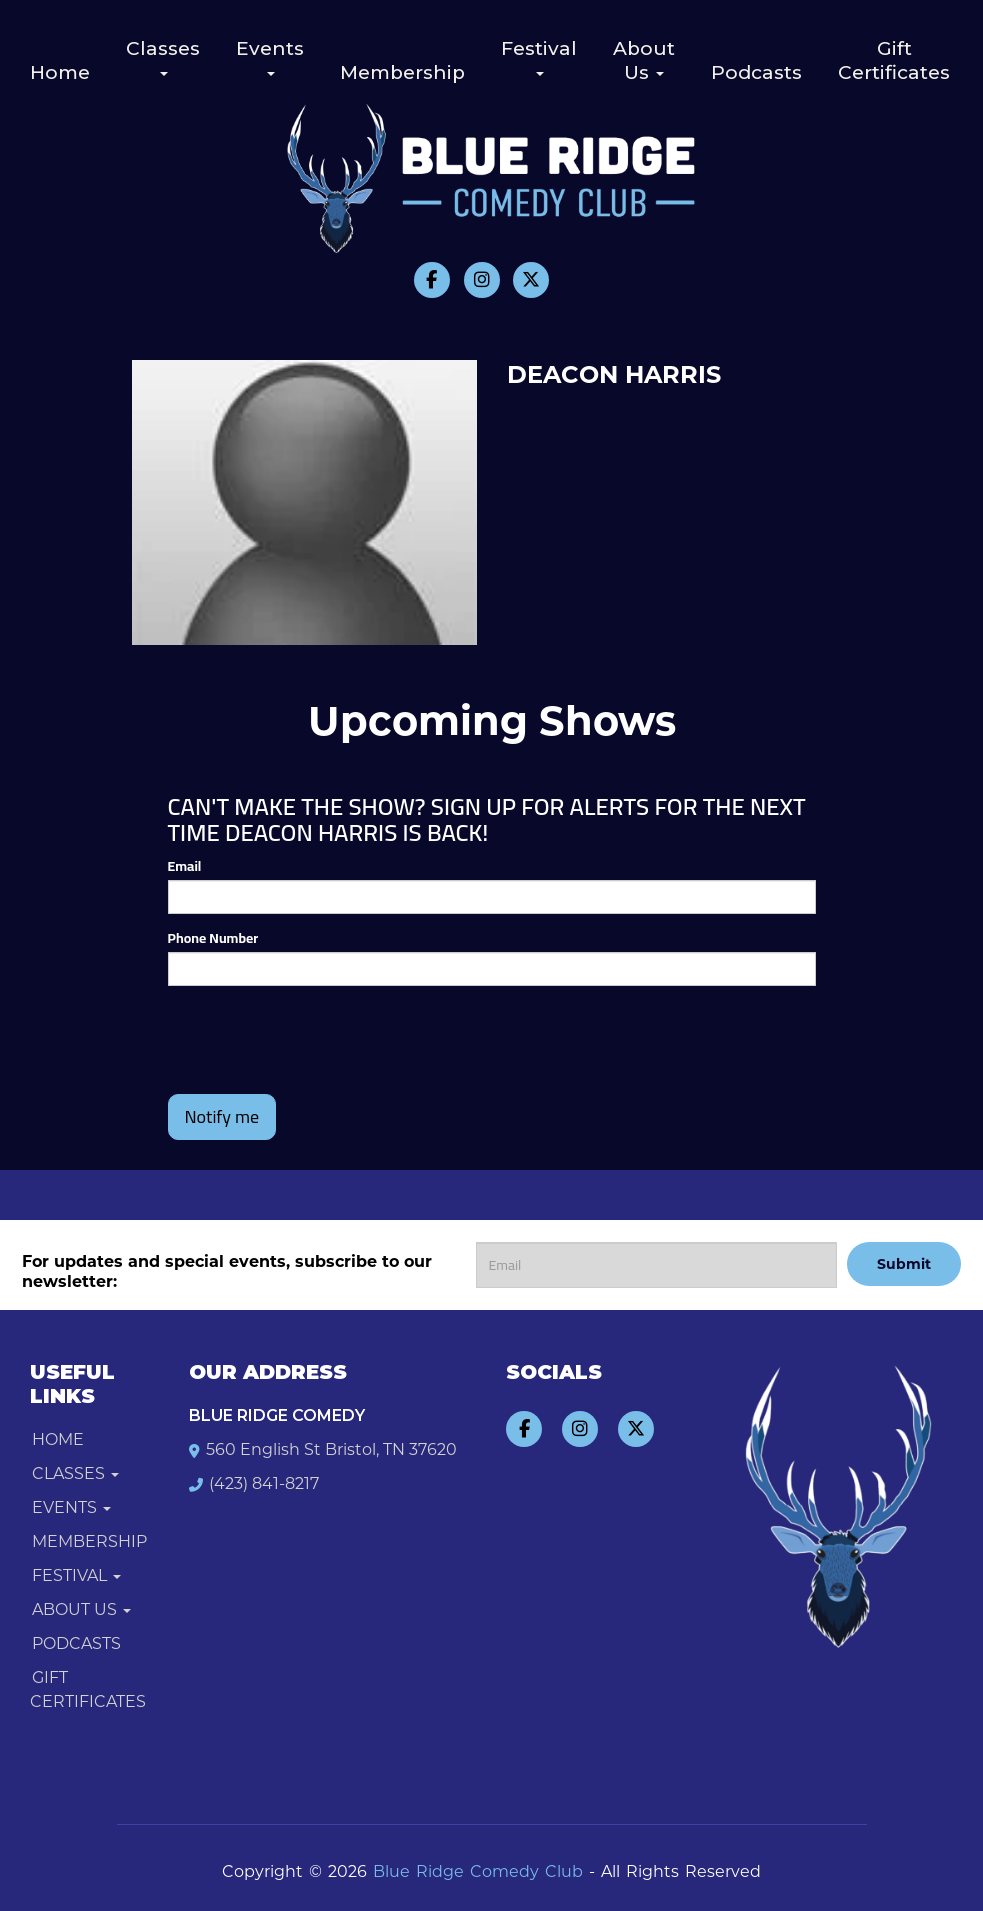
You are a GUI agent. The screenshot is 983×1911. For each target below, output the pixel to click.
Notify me (222, 1116)
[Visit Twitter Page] (531, 280)
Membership (402, 72)
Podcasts (756, 72)
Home (60, 72)
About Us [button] (644, 60)
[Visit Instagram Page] (482, 280)
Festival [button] (539, 56)
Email (185, 866)
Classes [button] (163, 56)
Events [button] (270, 56)
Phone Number (213, 938)
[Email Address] (657, 1265)
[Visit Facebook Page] (432, 280)
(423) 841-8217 (264, 1483)
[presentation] (285, 1031)
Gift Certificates (894, 60)
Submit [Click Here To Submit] (904, 1264)
